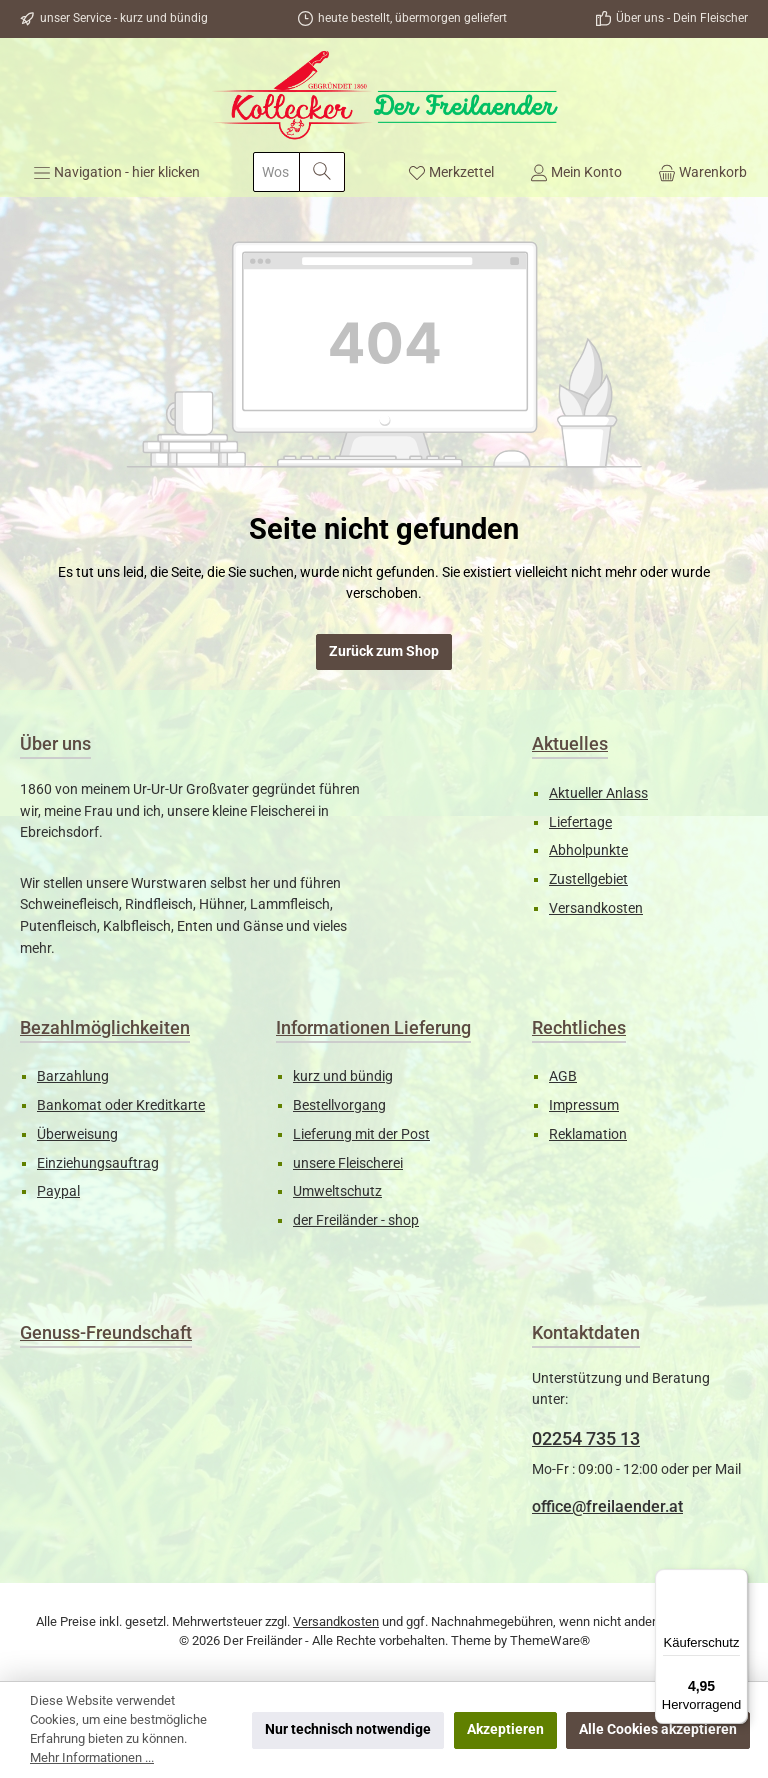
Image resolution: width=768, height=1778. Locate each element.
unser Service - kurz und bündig (124, 18)
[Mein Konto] (576, 172)
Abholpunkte (588, 850)
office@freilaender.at (607, 1506)
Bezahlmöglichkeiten (105, 1027)
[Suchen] (322, 172)
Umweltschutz (337, 1191)
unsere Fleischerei (348, 1163)
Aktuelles (570, 743)
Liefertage (580, 822)
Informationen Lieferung (373, 1027)
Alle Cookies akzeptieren (658, 1729)
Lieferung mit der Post (361, 1134)
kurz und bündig (343, 1076)
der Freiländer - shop (356, 1220)
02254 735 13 (586, 1438)
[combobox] (276, 172)
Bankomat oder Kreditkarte (121, 1105)
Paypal (58, 1191)
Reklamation (588, 1134)
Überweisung (77, 1134)
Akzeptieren (505, 1729)
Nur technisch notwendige (348, 1729)
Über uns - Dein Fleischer (682, 18)
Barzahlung (73, 1076)
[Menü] (116, 172)
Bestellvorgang (339, 1105)
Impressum (584, 1105)
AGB (563, 1076)
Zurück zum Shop (384, 651)
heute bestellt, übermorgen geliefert (412, 18)
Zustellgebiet (588, 879)
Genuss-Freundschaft (106, 1332)
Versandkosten (596, 908)
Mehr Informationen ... (92, 1757)
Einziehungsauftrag (98, 1163)
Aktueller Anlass (598, 793)
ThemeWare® (550, 1640)
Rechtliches (579, 1027)
